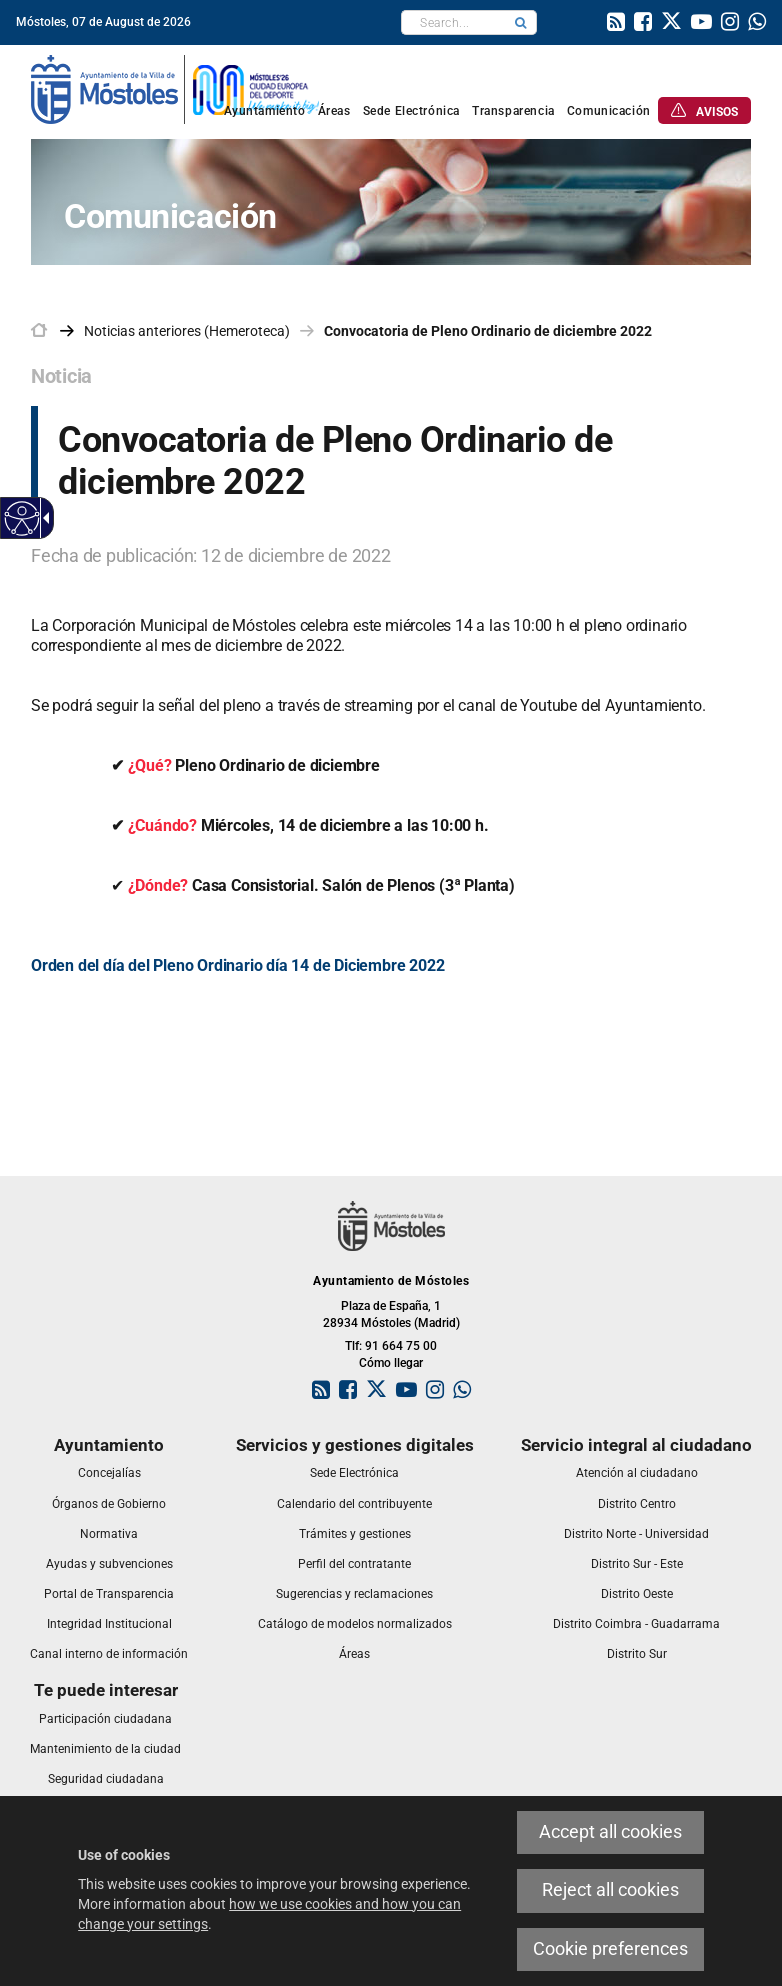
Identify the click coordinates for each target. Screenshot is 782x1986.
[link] (616, 24)
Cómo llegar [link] (391, 1363)
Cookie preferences (610, 1949)
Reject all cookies (610, 1890)
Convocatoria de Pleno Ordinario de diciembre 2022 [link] (488, 331)
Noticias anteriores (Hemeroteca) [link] (187, 331)
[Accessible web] (22, 518)
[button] (521, 22)
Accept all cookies (610, 1832)
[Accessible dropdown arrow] (43, 518)
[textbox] (453, 22)
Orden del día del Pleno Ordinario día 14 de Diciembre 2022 (237, 965)
